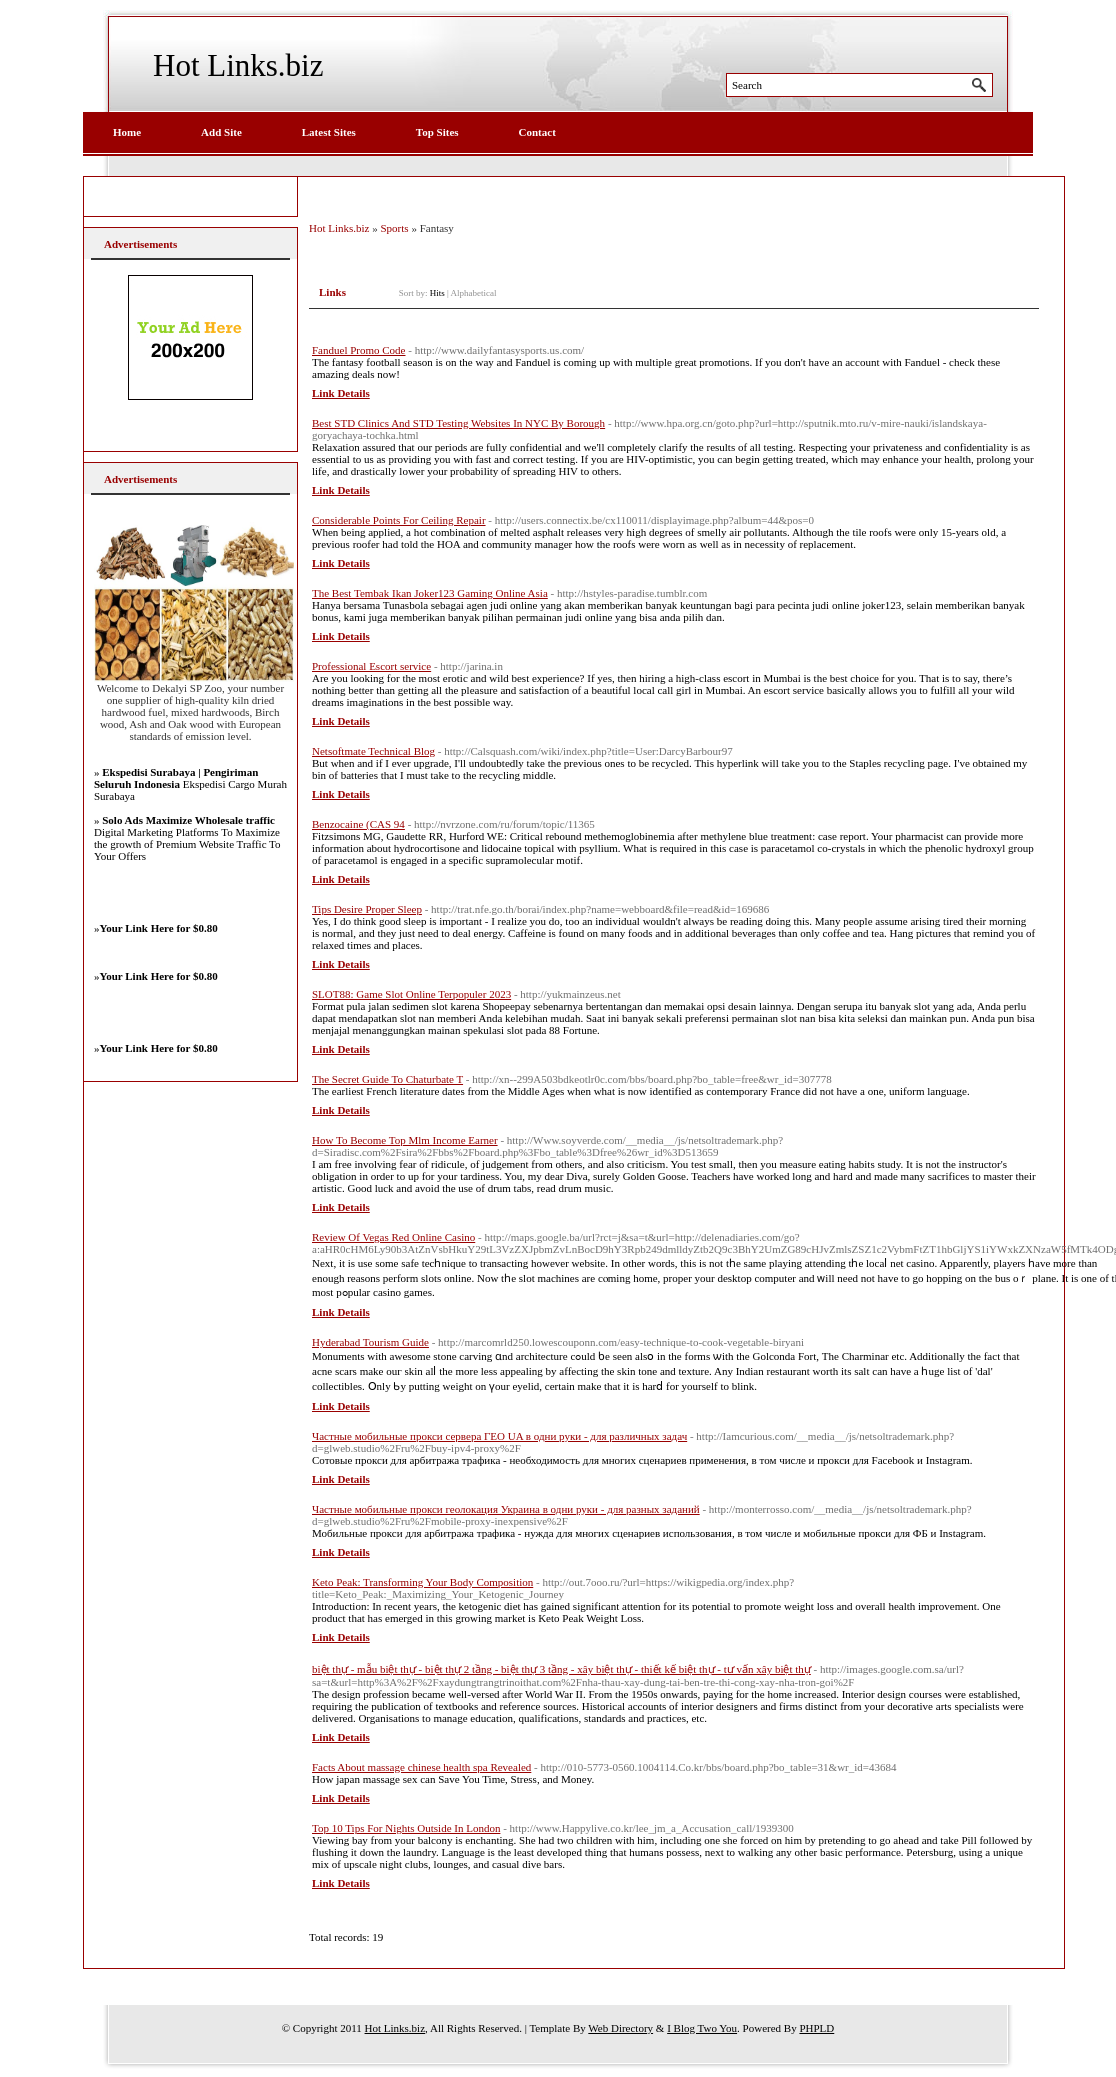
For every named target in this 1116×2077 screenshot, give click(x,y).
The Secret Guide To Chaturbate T (387, 1079)
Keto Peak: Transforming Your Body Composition (422, 1582)
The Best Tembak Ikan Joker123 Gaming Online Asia (430, 593)
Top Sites (437, 132)
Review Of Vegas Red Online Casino (393, 1237)
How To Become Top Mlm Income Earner (405, 1140)
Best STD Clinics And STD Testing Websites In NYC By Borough (458, 423)
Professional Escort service (371, 666)
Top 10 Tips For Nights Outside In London (406, 1828)
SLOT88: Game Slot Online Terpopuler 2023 (411, 994)
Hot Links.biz (238, 65)
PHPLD (816, 2028)
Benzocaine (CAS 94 (358, 824)
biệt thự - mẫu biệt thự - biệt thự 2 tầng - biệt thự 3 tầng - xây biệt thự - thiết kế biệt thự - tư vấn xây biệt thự (561, 1669)
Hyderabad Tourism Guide (370, 1342)
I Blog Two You (702, 2028)
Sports (395, 228)
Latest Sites (329, 132)
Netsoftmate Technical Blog (373, 751)
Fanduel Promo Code (359, 350)
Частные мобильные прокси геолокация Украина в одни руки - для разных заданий (506, 1509)
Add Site (221, 132)
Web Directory (620, 2028)
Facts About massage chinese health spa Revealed (421, 1767)
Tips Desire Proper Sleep (367, 909)
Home (127, 132)
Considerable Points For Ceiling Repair (399, 520)
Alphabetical (474, 293)
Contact (537, 132)
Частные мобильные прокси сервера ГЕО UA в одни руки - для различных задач (499, 1436)
